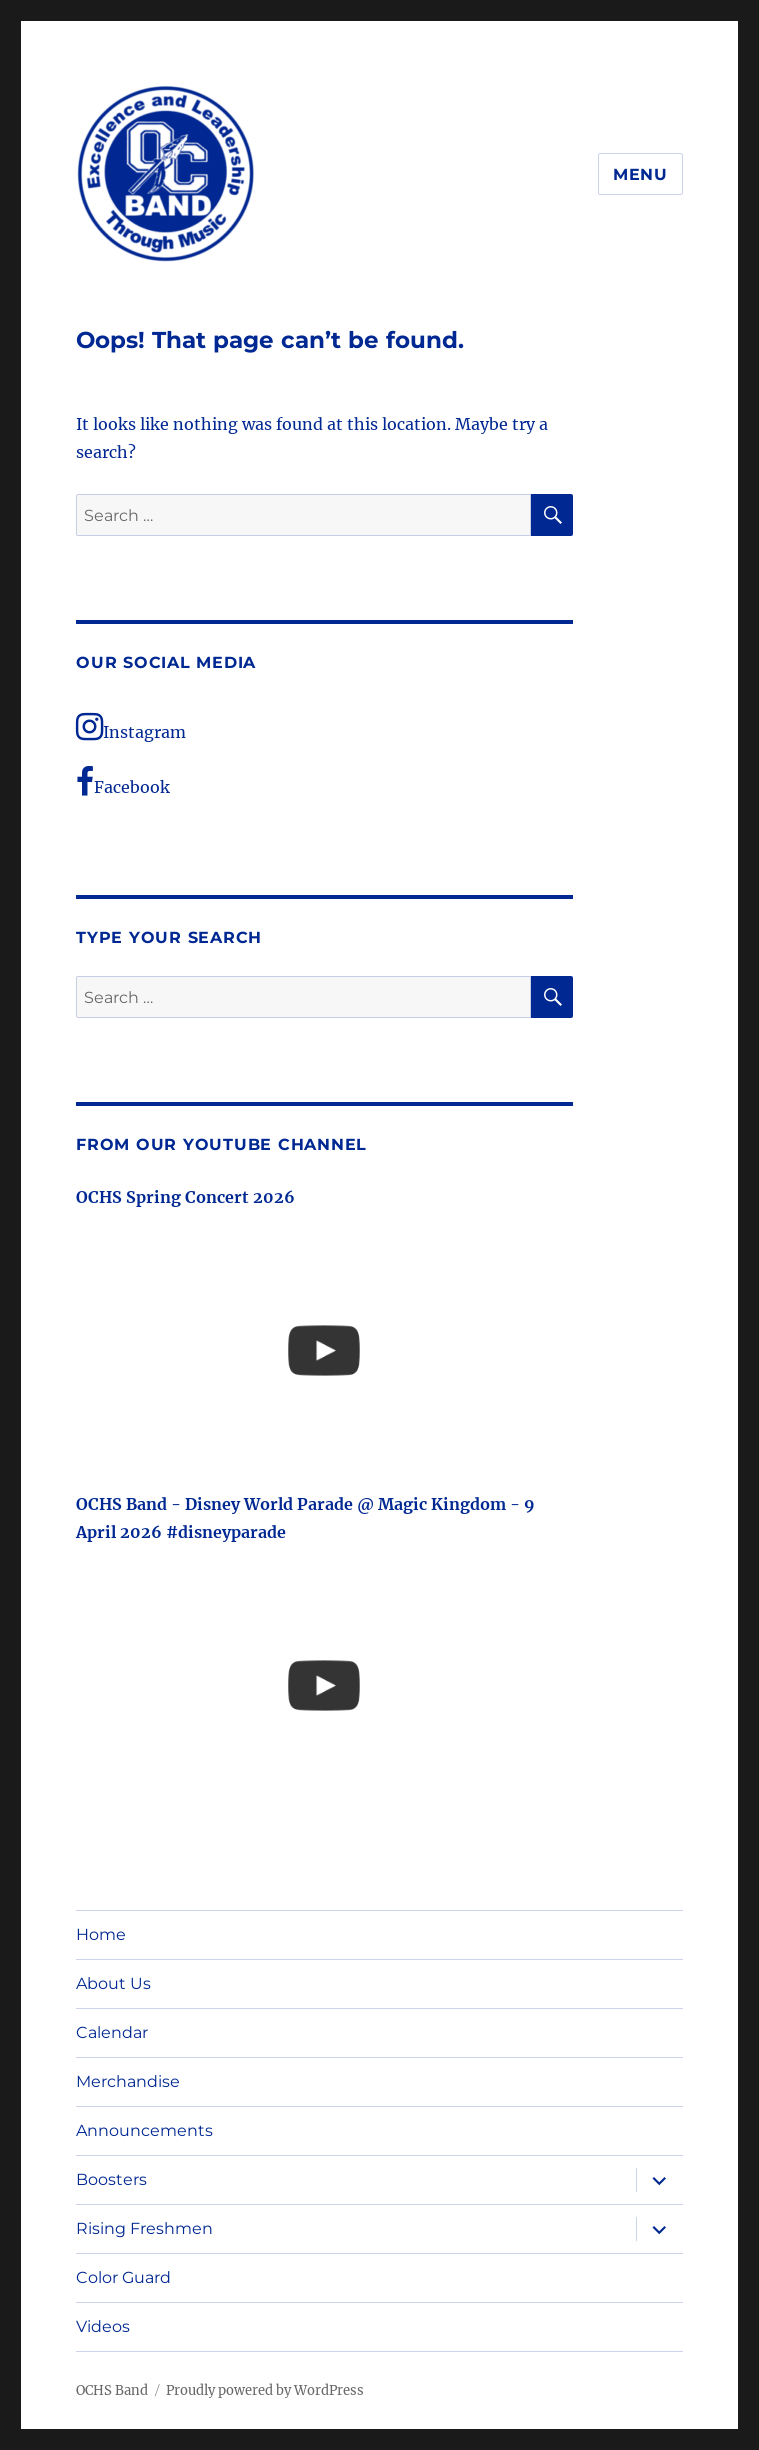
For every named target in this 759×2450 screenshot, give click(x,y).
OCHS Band (112, 2390)
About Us (113, 1983)
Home (101, 1934)
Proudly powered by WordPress (265, 2390)
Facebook (123, 782)
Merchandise (128, 2081)
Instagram (131, 727)
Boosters (111, 2179)
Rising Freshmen (144, 2228)
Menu (640, 174)
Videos (103, 2326)
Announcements (144, 2130)
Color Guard (123, 2277)
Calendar (112, 2032)
